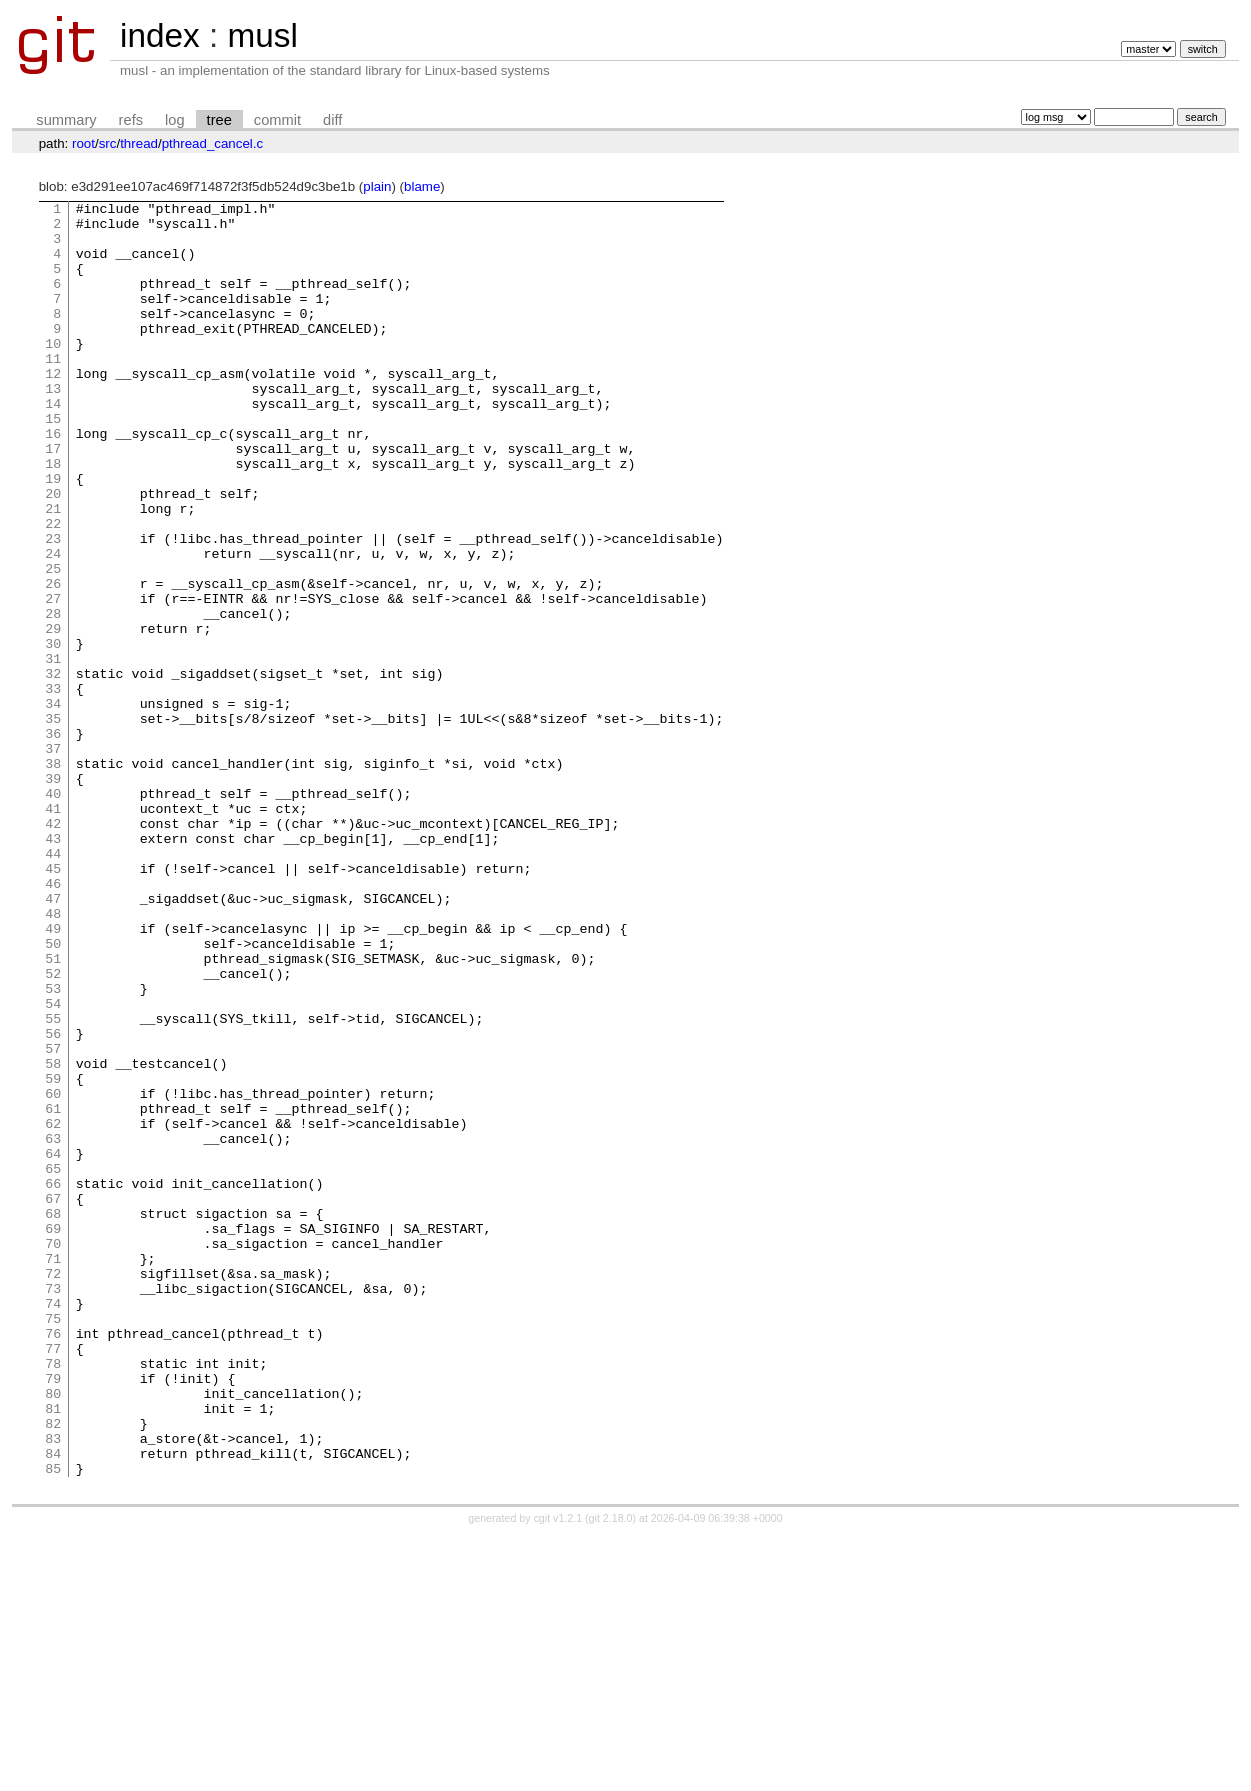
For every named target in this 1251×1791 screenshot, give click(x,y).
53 (53, 1147)
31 (53, 751)
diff (332, 120)
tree (219, 120)
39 (53, 895)
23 (53, 607)
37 (53, 859)
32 (53, 769)
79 (53, 1615)
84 (53, 1705)
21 (53, 571)
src (108, 143)
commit (277, 120)
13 (53, 427)
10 (53, 373)
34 (53, 805)
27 (53, 679)
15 (53, 463)
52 (53, 1129)
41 (53, 931)
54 (53, 1165)
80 (53, 1633)
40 (53, 913)
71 (53, 1471)
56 (53, 1201)
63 (53, 1327)
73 (53, 1507)
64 (53, 1345)
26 (53, 661)
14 (53, 445)
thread (139, 143)
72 (53, 1489)
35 (53, 823)
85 (53, 1723)
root (83, 143)
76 (53, 1561)
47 (53, 1039)
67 (53, 1399)
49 (53, 1075)
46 (53, 1021)
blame (422, 186)
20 (53, 553)
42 (53, 949)
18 (53, 517)
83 (53, 1687)
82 (53, 1669)
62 (53, 1309)
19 (53, 535)
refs (131, 120)
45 (53, 1003)
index (160, 35)
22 (53, 589)
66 (53, 1381)
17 (53, 499)
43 (53, 967)
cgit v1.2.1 (558, 1773)
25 (53, 643)
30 (53, 733)
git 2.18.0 (611, 1773)
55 (53, 1183)
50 (53, 1093)
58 (53, 1237)
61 (53, 1291)
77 (53, 1579)
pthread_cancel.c (213, 143)
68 (53, 1417)
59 (53, 1255)
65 (53, 1363)
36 (53, 841)
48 (53, 1057)
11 (53, 391)
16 (53, 481)
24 (53, 625)
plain (377, 186)
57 (53, 1219)
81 (53, 1651)
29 (53, 715)
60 (53, 1273)
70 (53, 1453)
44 (53, 985)
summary (66, 120)
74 (53, 1525)
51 (53, 1111)
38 (53, 877)
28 (53, 697)
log (175, 120)
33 (53, 787)
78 (53, 1597)
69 (53, 1435)
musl (262, 35)
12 (53, 409)
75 (53, 1543)
